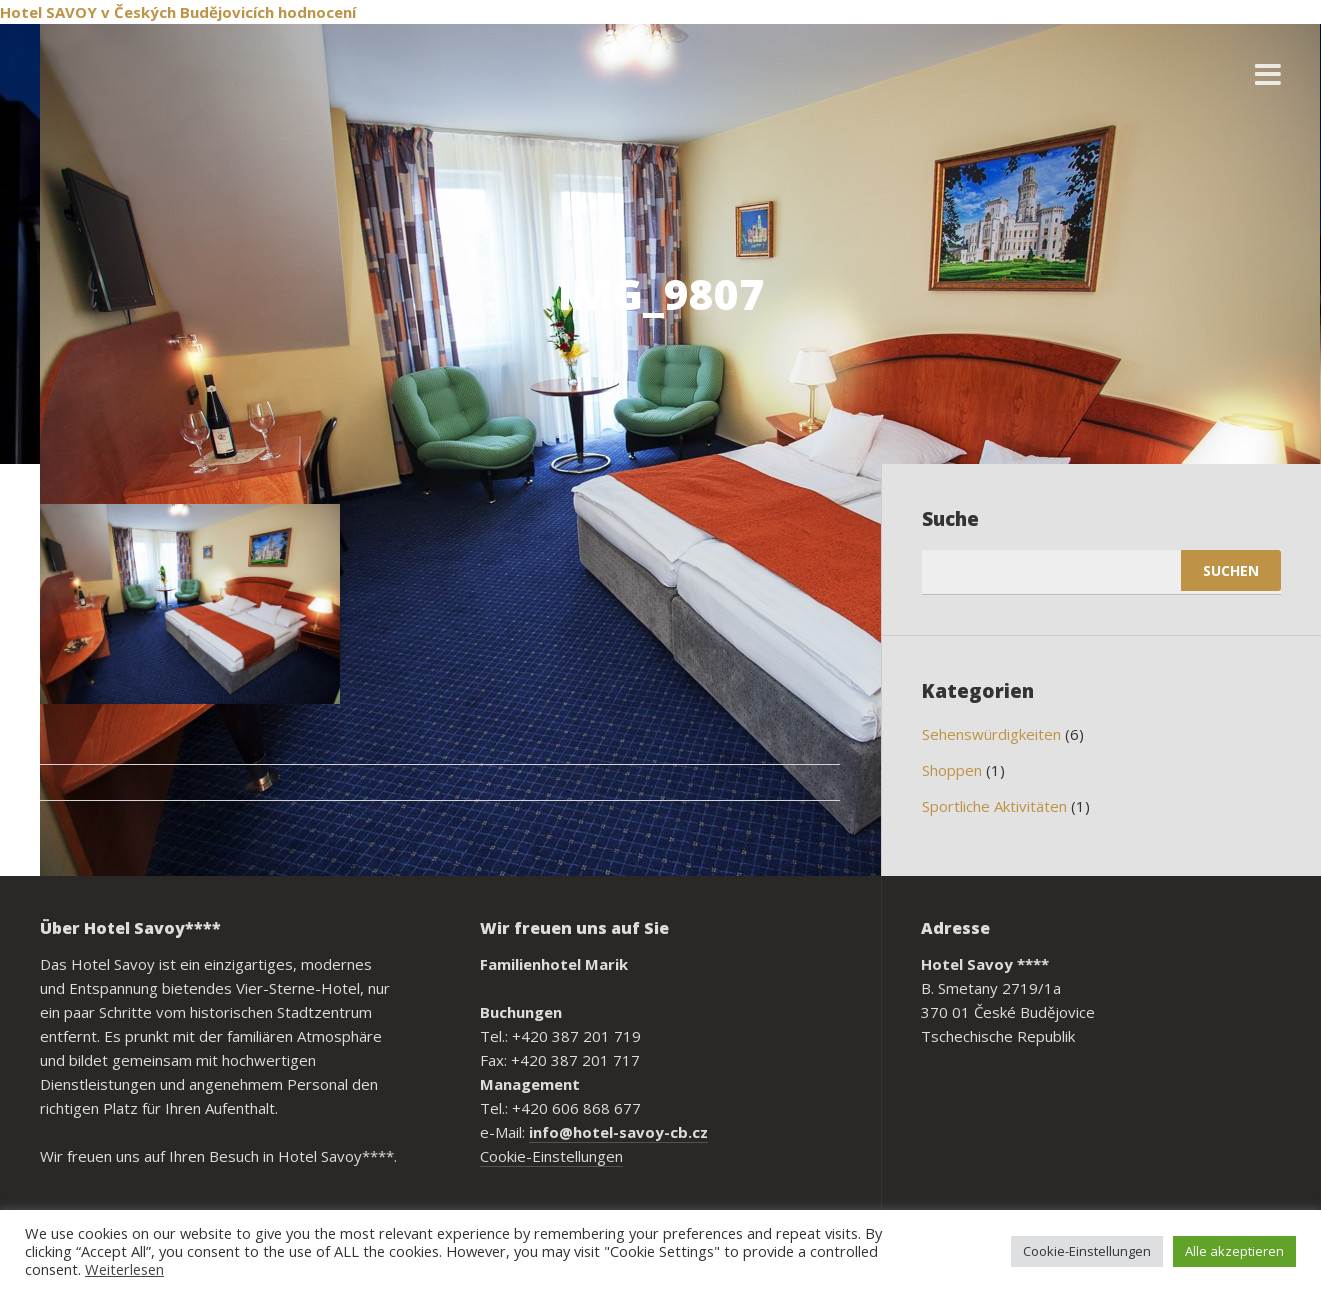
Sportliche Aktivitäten (994, 806)
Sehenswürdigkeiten (991, 734)
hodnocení (317, 12)
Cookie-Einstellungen (551, 1156)
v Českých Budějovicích (187, 12)
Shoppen (952, 770)
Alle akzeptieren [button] (1234, 1251)
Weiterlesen (124, 1269)
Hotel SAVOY (48, 12)
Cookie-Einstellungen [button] (1087, 1251)
